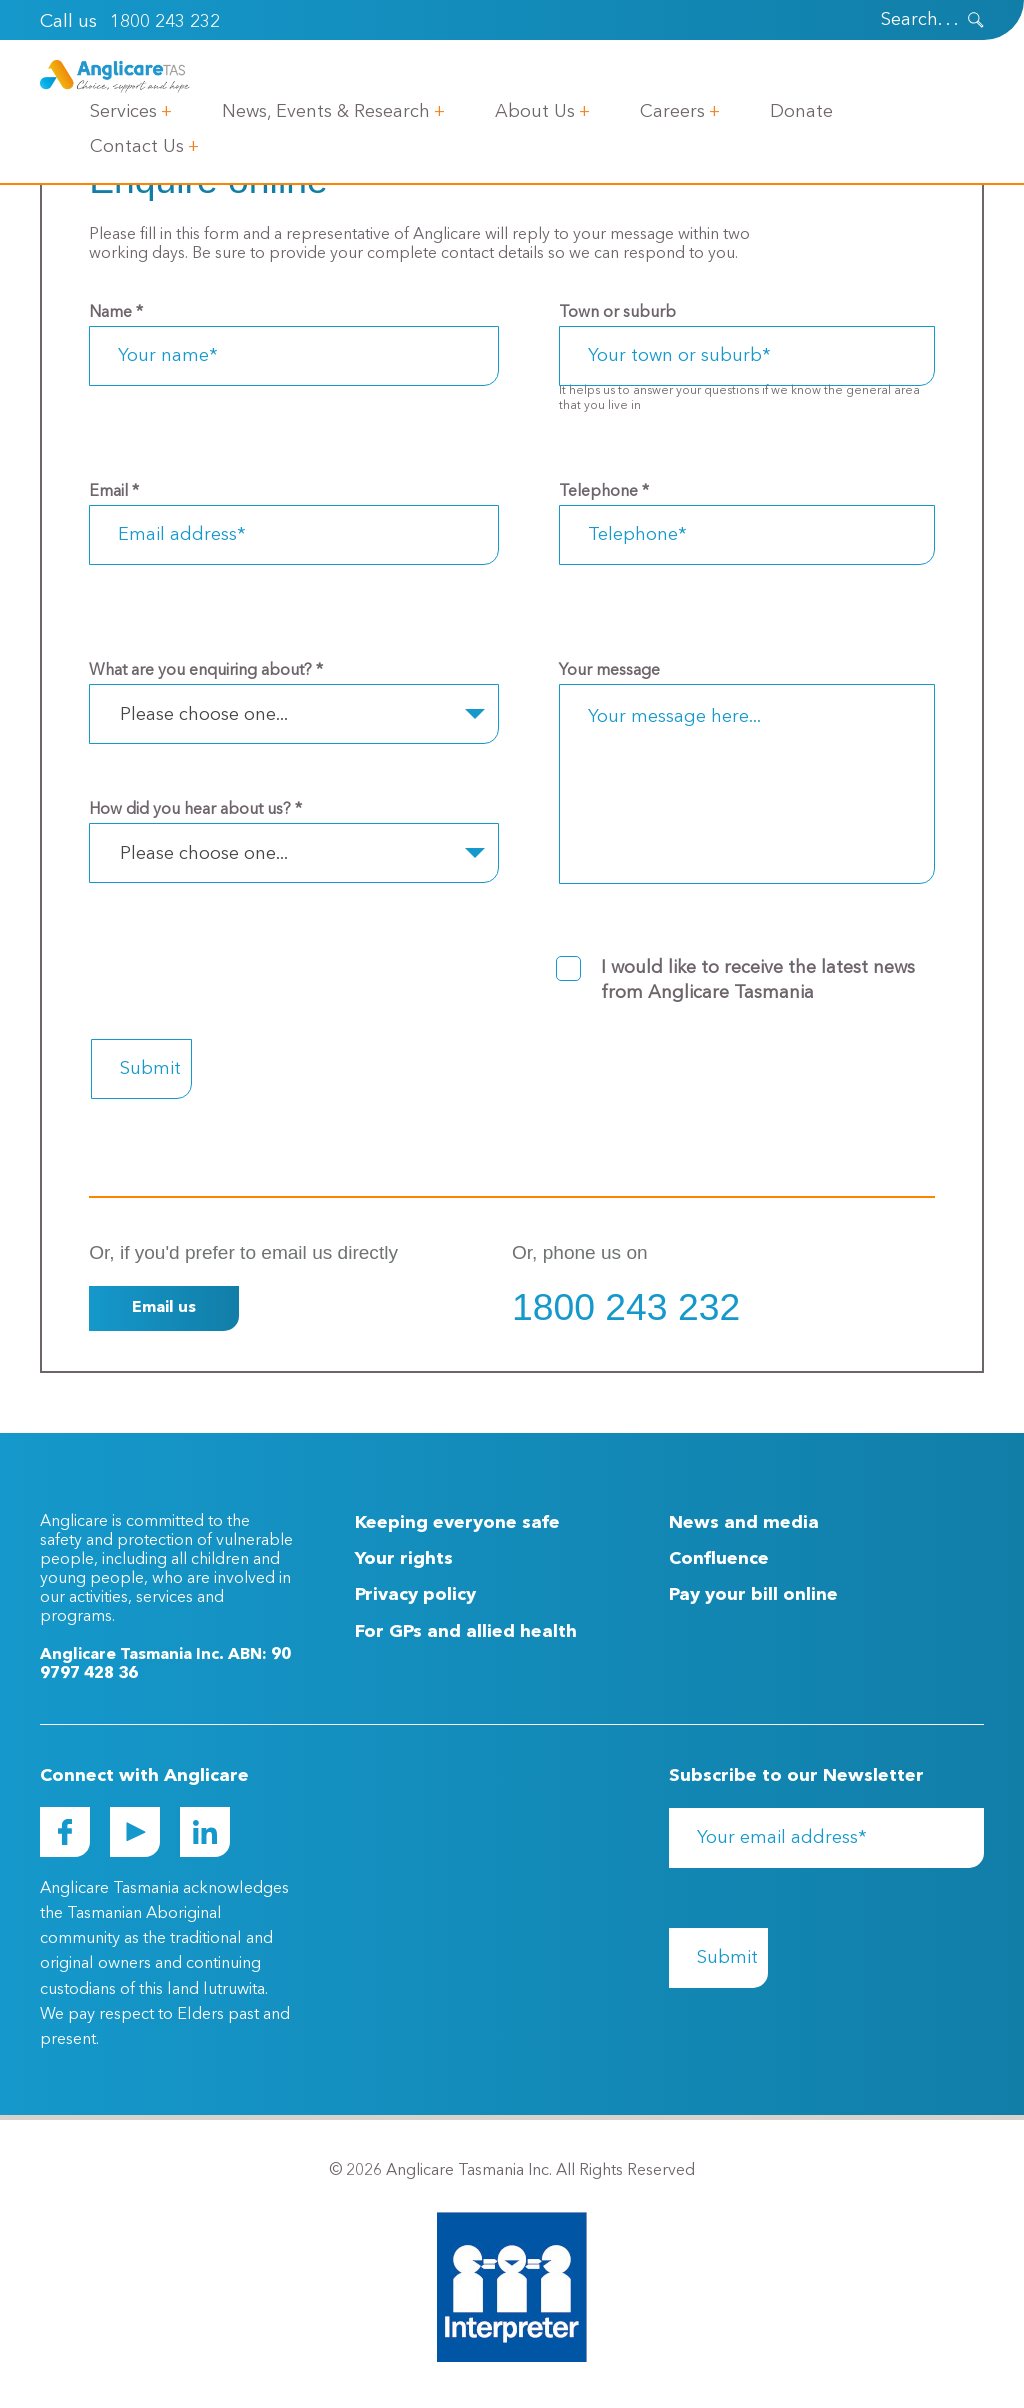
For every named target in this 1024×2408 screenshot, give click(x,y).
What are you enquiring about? (206, 671)
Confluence (719, 1559)
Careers (672, 112)
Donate (801, 112)
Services (123, 112)
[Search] (893, 20)
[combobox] (294, 714)
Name (116, 313)
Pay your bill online (753, 1595)
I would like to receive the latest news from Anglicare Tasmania (758, 980)
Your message (609, 671)
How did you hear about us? (195, 810)
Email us (164, 1308)
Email (114, 492)
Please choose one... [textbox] (204, 715)
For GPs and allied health (466, 1632)
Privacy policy (415, 1595)
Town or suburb (617, 313)
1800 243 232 (165, 22)
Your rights (404, 1559)
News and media (744, 1523)
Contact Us (137, 147)
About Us (535, 112)
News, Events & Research (326, 112)
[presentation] (976, 20)
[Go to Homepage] (115, 76)
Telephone (604, 492)
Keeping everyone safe (457, 1523)
